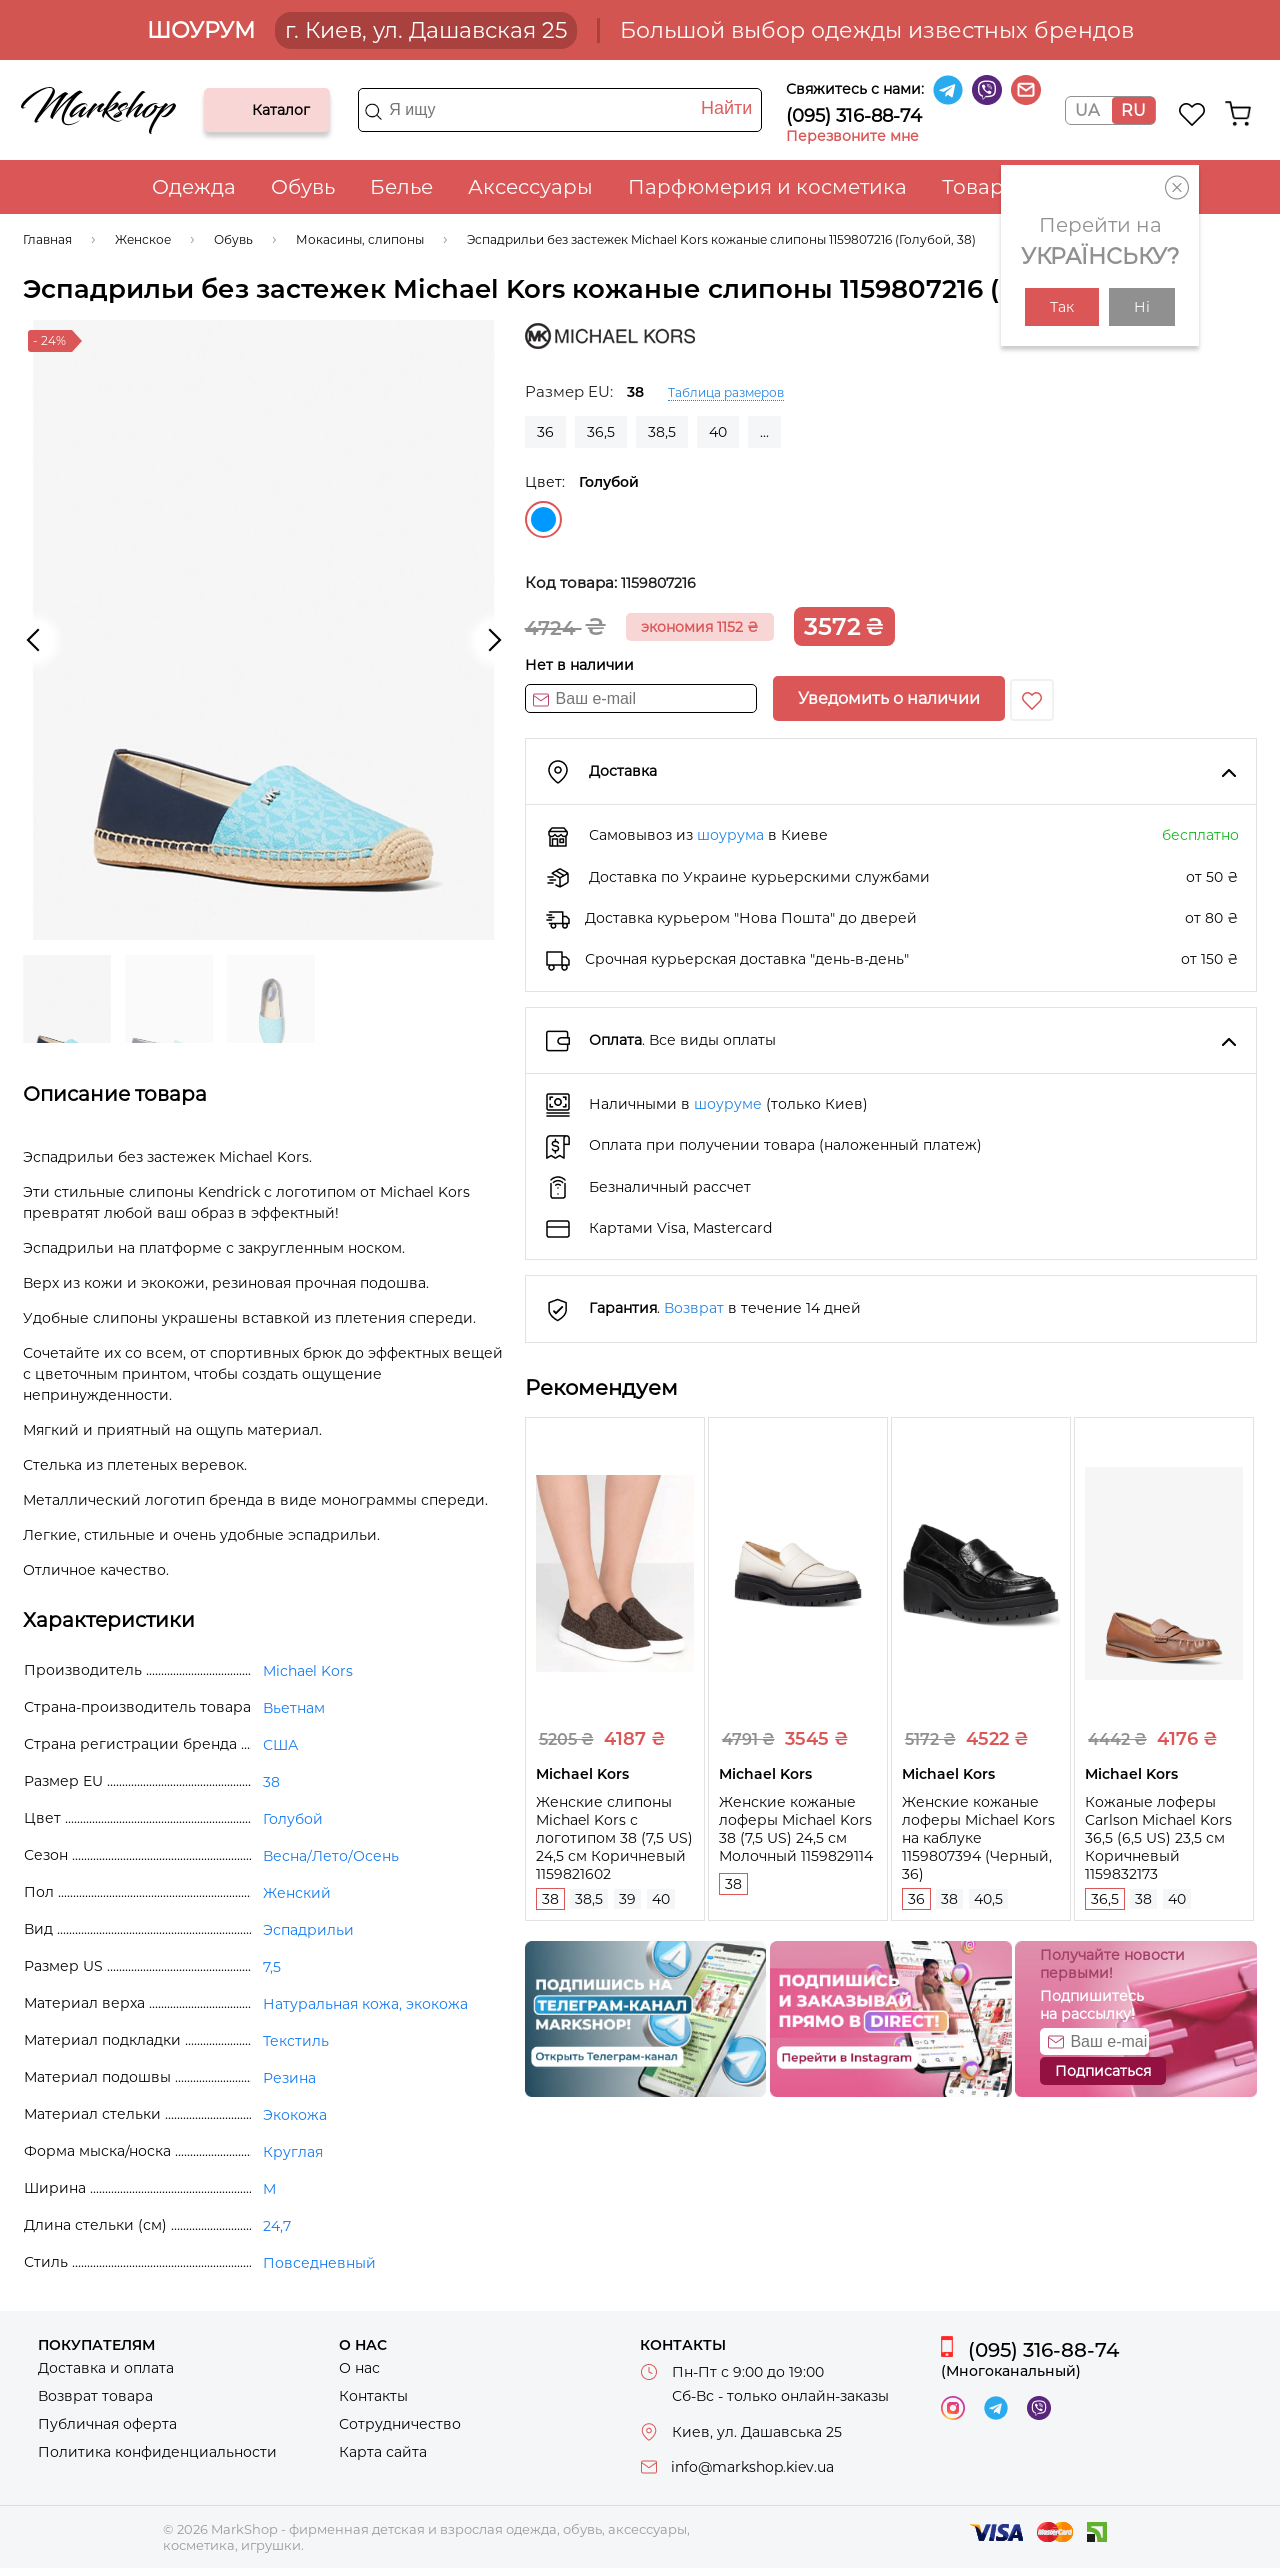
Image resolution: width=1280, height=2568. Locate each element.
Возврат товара (95, 2396)
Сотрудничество (400, 2424)
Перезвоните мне (852, 136)
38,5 (662, 432)
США (280, 1745)
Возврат (694, 1308)
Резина (289, 2078)
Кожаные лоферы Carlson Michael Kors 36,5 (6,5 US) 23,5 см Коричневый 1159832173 (1158, 1838)
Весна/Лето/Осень (331, 1856)
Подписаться (1103, 2071)
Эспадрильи (308, 1930)
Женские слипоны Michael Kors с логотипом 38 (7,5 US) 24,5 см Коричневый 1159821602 (614, 1838)
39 (627, 1899)
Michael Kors (308, 1671)
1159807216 (658, 583)
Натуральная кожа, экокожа (365, 2004)
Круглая (293, 2152)
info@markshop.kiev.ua (752, 2467)
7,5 (272, 1967)
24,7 (277, 2226)
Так (1062, 307)
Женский (297, 1893)
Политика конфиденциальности (157, 2452)
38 (550, 1899)
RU (1133, 110)
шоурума (730, 835)
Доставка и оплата (106, 2368)
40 (718, 432)
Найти (726, 108)
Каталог (236, 110)
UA (1087, 110)
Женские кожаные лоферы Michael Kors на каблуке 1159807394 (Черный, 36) (978, 1838)
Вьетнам (294, 1708)
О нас (359, 2368)
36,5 (601, 432)
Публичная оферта (107, 2424)
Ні (1142, 307)
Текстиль (296, 2041)
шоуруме (728, 1104)
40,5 (988, 1899)
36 (545, 432)
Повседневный (319, 2263)
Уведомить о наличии (889, 698)
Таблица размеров (726, 392)
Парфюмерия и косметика (767, 187)
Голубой (543, 519)
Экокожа (295, 2115)
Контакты (373, 2396)
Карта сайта (383, 2452)
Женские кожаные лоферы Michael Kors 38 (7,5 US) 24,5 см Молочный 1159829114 (796, 1829)
